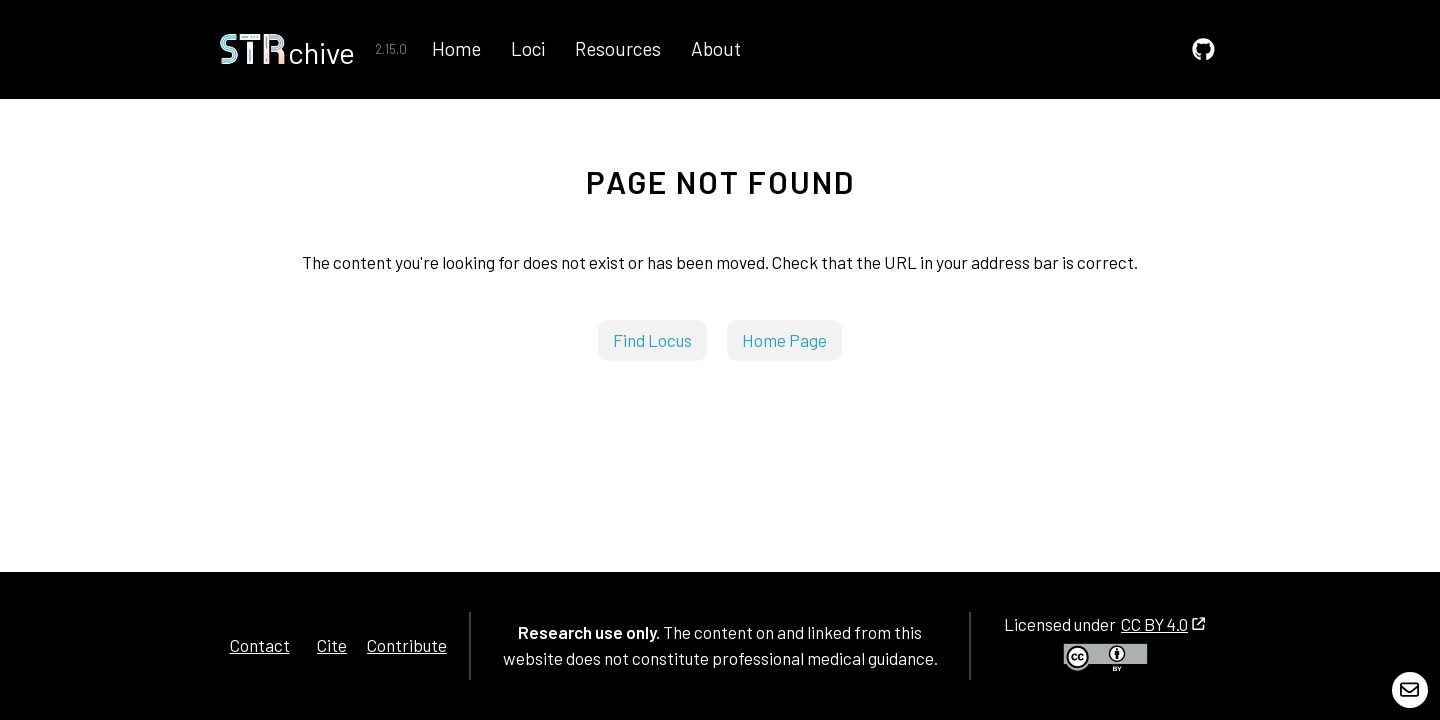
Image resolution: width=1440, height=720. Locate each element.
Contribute (407, 645)
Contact (260, 645)
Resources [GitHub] (618, 48)
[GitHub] (1203, 49)
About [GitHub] (716, 48)
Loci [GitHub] (528, 48)
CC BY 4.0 (1163, 624)
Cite (332, 645)
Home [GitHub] (456, 48)
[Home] (287, 49)
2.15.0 (391, 49)
